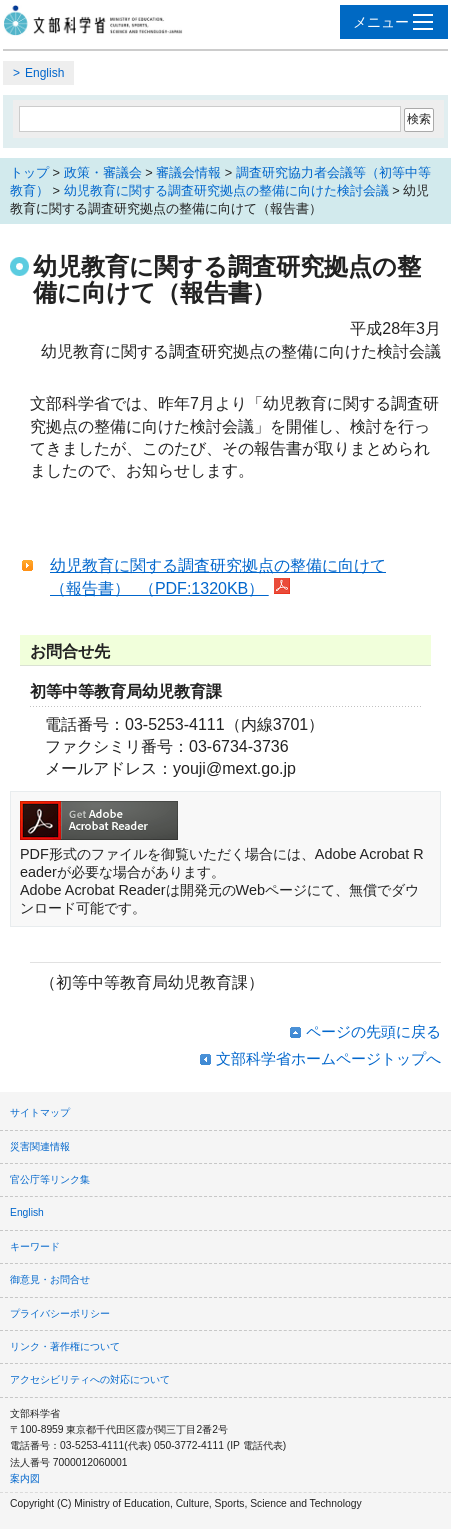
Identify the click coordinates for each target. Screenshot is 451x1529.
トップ (29, 172)
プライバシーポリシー (60, 1313)
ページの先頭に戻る (373, 1031)
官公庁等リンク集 (50, 1179)
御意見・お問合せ (50, 1279)
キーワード (35, 1246)
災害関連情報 (40, 1146)
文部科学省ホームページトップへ (328, 1058)
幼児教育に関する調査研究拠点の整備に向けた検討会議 (226, 190)
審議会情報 (188, 172)
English (44, 73)
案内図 (25, 1478)
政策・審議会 (103, 172)
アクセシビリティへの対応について (90, 1379)
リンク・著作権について (65, 1346)
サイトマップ (40, 1112)
